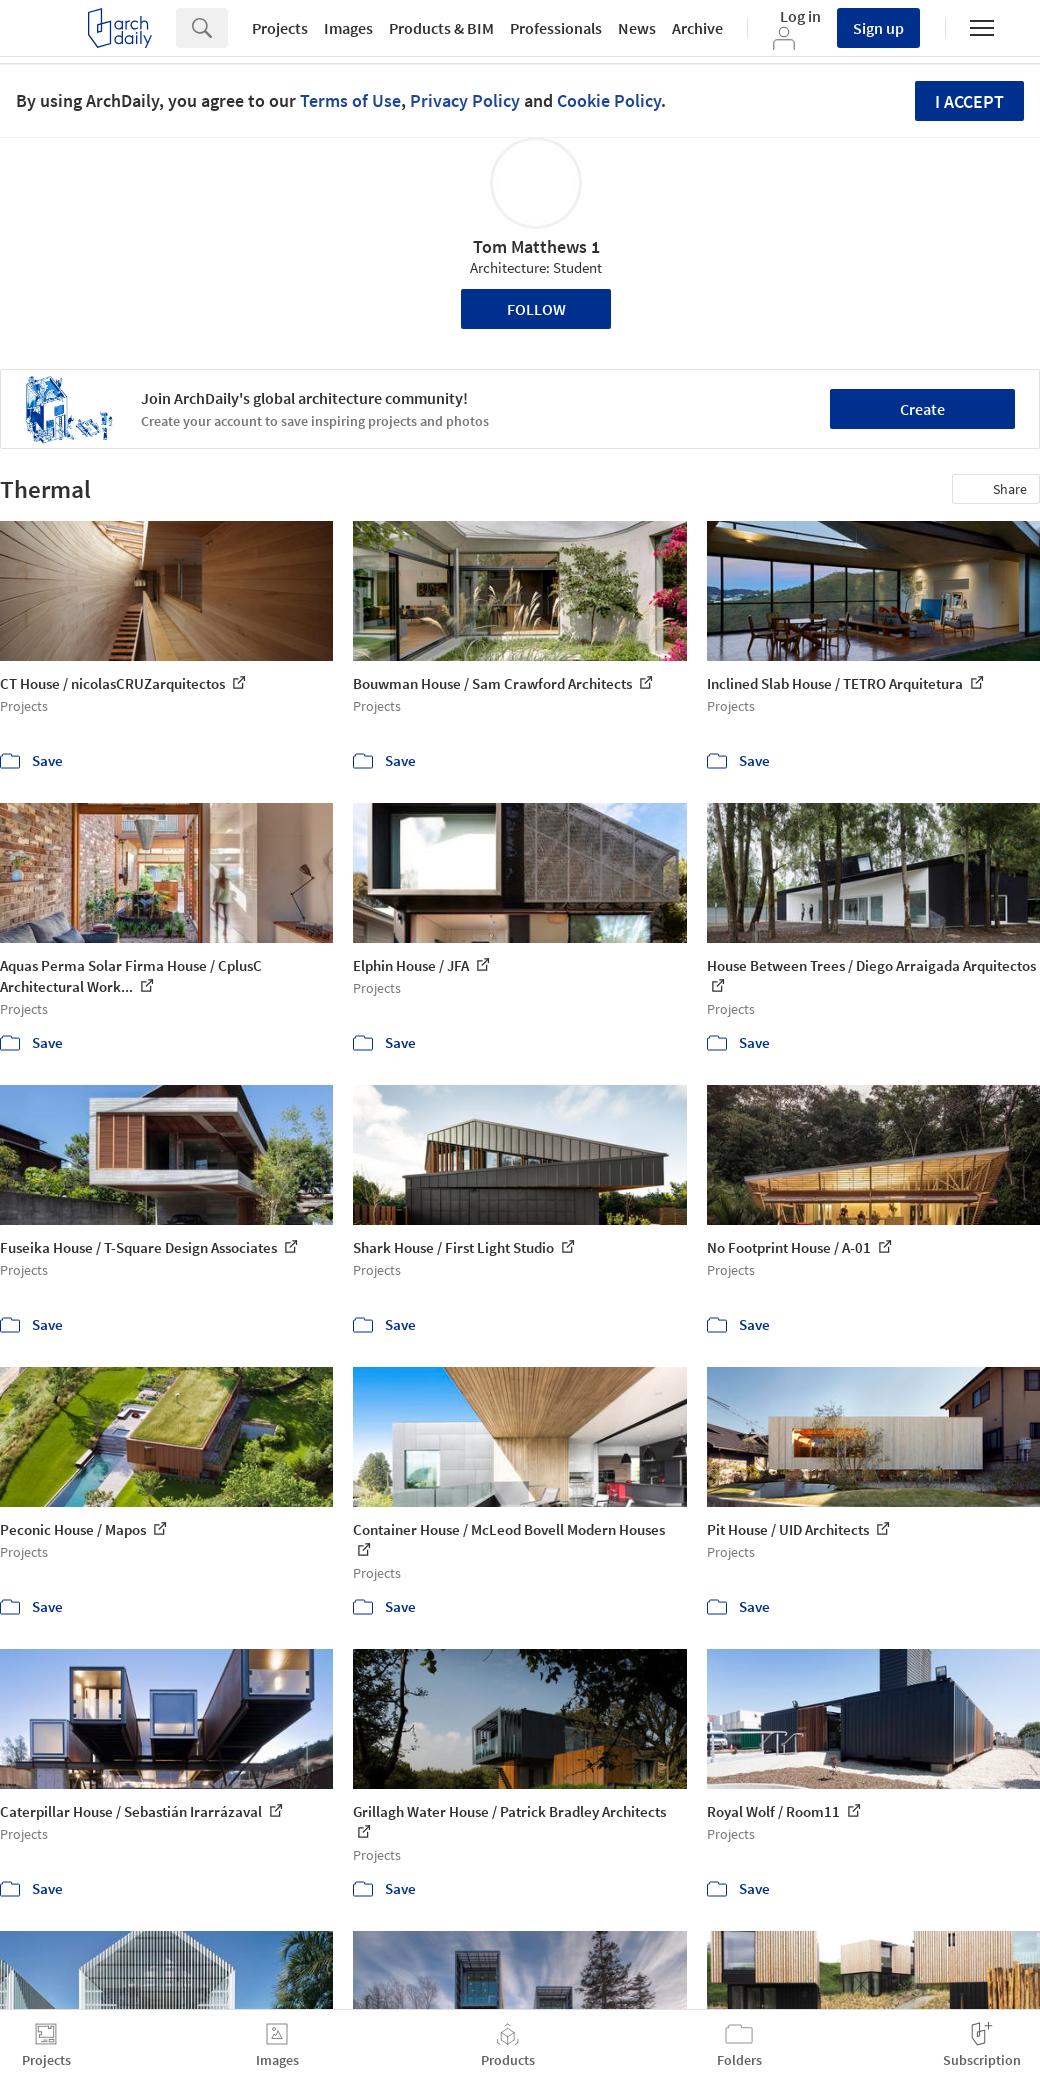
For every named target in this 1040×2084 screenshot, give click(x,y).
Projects (280, 28)
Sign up (878, 28)
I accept (969, 101)
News (637, 28)
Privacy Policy (465, 100)
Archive (697, 28)
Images (348, 28)
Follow (536, 309)
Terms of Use (350, 100)
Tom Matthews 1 (536, 246)
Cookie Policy (609, 100)
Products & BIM (441, 28)
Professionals (556, 28)
